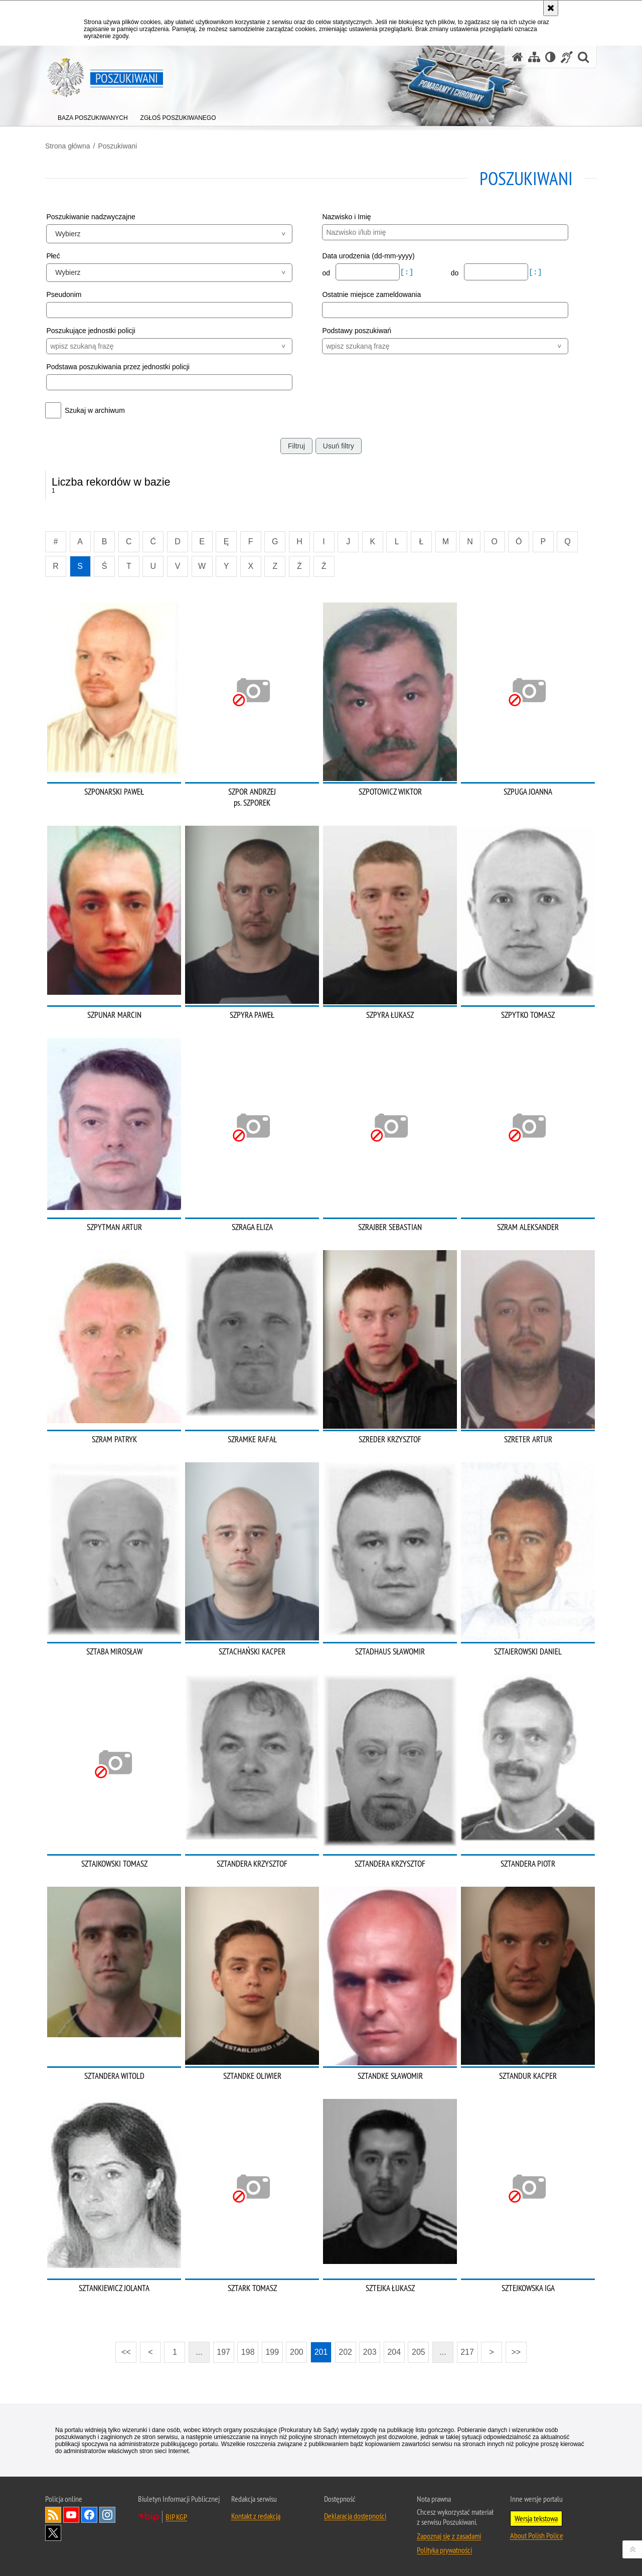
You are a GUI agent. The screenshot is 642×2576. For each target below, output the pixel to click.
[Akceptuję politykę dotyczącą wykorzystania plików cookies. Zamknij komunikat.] (550, 8)
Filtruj (296, 446)
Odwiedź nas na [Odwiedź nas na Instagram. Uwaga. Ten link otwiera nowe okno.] (107, 2515)
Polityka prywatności (444, 2550)
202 (345, 2352)
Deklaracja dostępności (355, 2516)
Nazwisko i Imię (346, 217)
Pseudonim (63, 294)
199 (272, 2352)
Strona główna (67, 146)
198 (248, 2352)
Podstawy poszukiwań (356, 331)
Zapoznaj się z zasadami (449, 2536)
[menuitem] (92, 115)
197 (223, 2352)
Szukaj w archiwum (95, 410)
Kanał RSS (53, 2515)
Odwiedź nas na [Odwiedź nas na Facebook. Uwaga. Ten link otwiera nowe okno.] (89, 2515)
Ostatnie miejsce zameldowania (371, 294)
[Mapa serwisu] (534, 57)
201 (321, 2352)
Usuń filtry (338, 446)
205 (418, 2352)
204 (394, 2352)
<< (122, 2349)
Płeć (53, 256)
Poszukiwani (117, 146)
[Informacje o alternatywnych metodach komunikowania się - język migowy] (567, 57)
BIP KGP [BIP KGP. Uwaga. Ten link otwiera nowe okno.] (176, 2517)
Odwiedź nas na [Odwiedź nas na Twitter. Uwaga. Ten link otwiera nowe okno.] (53, 2533)
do (455, 273)
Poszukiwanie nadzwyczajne (90, 217)
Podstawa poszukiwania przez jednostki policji (118, 367)
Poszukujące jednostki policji (90, 331)
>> (513, 2349)
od (327, 273)
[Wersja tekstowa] (550, 57)
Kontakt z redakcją (255, 2516)
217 (467, 2352)
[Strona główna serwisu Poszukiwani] (517, 57)
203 (370, 2352)
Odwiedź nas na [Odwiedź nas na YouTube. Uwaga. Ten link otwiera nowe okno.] (71, 2515)
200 (296, 2352)
